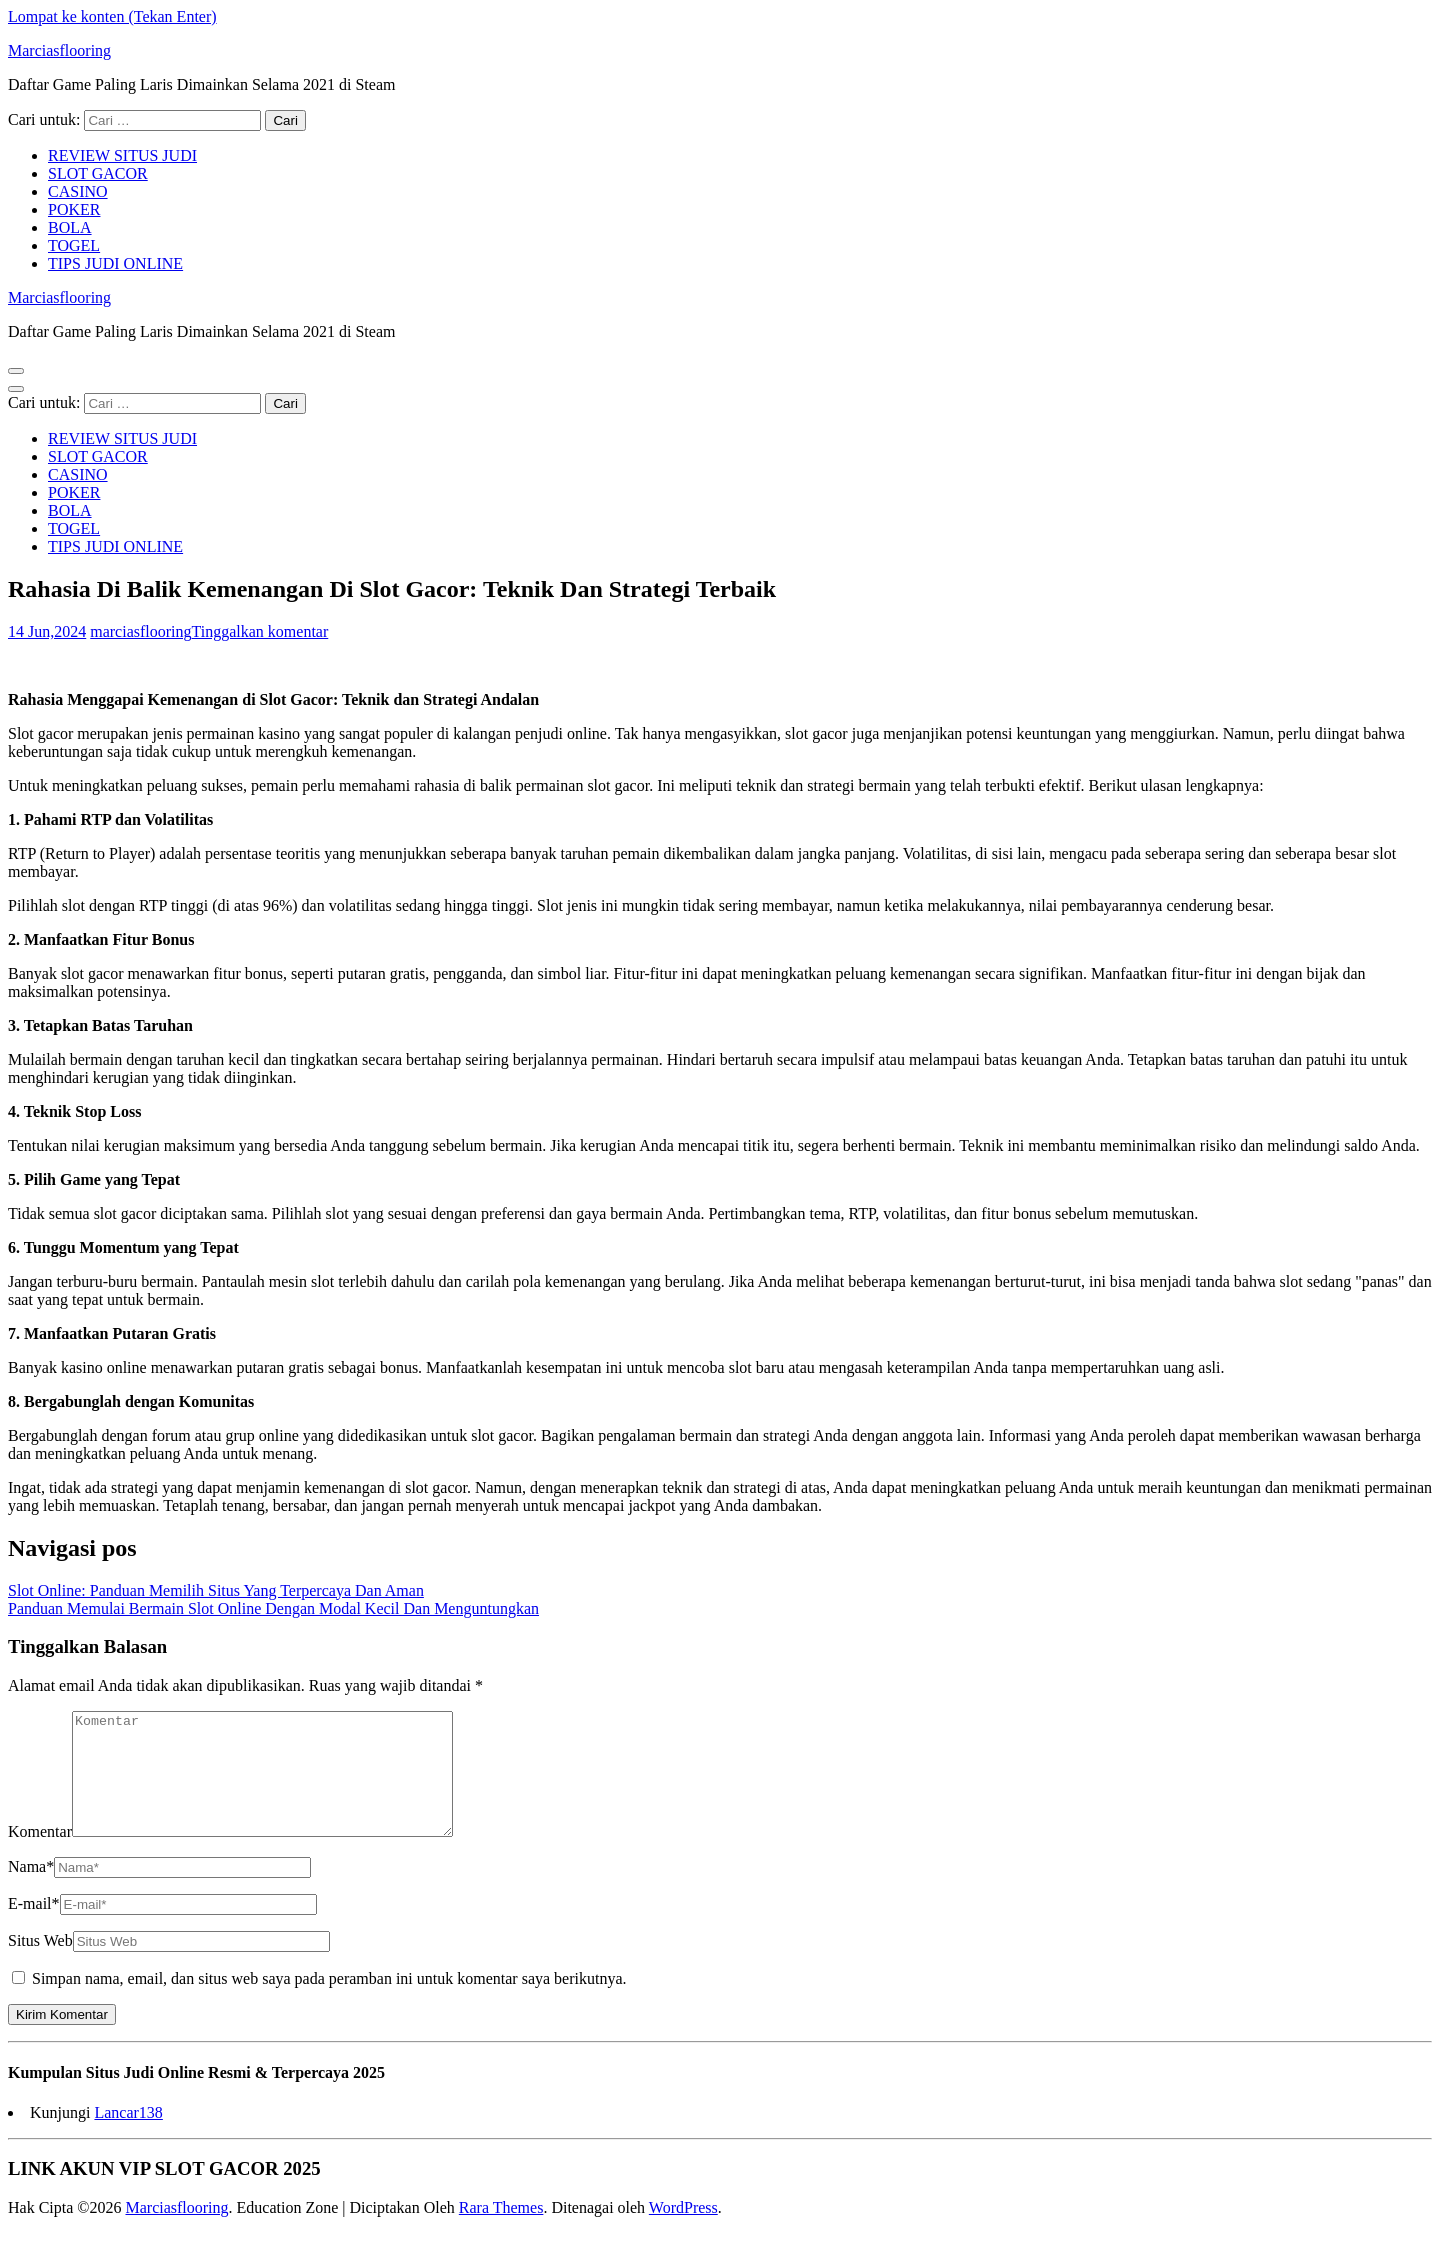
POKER (74, 209)
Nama (31, 1890)
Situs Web (40, 1964)
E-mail (34, 1927)
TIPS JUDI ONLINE (115, 263)
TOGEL (74, 245)
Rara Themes (501, 2231)
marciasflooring (140, 631)
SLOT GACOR (98, 173)
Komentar (40, 1855)
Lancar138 (128, 2136)
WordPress (683, 2231)
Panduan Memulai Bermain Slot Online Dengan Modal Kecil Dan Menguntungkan (273, 1608)
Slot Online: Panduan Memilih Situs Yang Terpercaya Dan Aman (216, 1590)
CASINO (78, 191)
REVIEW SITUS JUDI (122, 155)
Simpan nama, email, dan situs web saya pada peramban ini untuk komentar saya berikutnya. (329, 2002)
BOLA (70, 227)
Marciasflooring (59, 50)
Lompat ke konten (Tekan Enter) (112, 16)
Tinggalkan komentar (260, 631)
